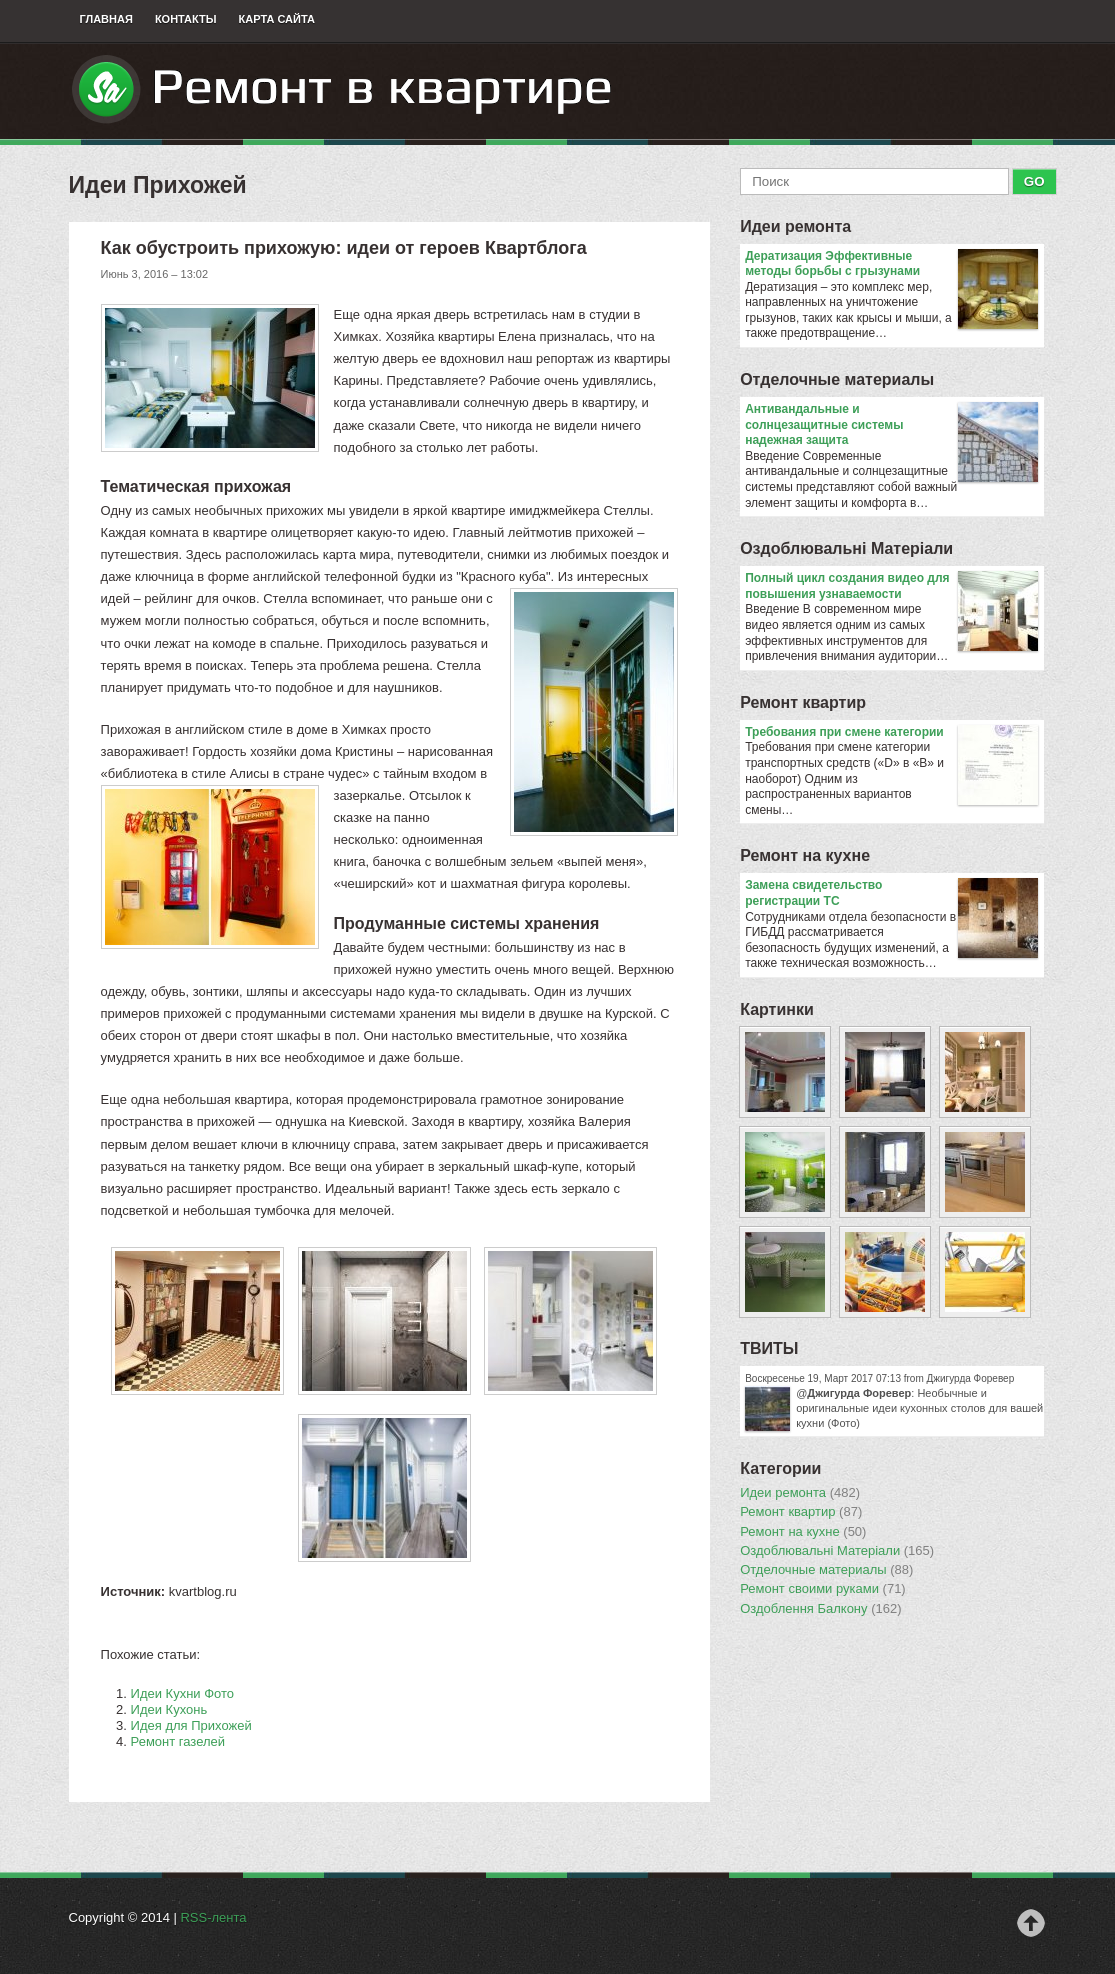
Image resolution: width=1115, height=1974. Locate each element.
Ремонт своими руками (823, 1589)
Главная (106, 19)
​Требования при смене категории (891, 733)
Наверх (1031, 1923)
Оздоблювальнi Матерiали (846, 548)
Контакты (186, 19)
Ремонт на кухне (805, 855)
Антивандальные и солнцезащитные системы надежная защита (891, 425)
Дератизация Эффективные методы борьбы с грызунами (891, 264)
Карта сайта (277, 19)
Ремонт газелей (178, 1741)
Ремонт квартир (803, 702)
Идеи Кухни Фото (183, 1693)
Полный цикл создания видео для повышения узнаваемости (891, 586)
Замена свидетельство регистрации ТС (891, 893)
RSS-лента (213, 1917)
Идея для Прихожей (191, 1725)
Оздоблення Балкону (820, 1609)
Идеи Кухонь (169, 1709)
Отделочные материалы (837, 379)
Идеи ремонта (795, 226)
